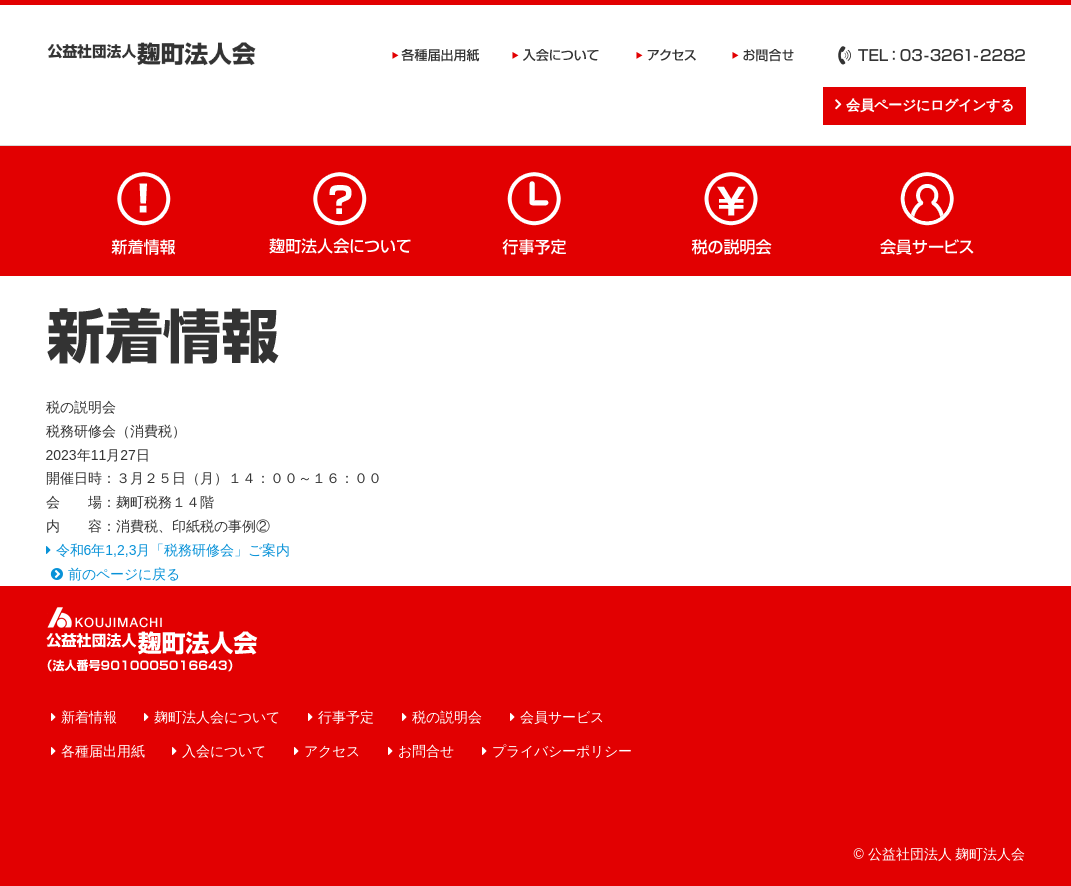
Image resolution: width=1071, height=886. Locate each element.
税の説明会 (732, 211)
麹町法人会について (340, 211)
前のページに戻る (124, 574)
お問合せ (763, 55)
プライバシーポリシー (562, 751)
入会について (556, 55)
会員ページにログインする (930, 105)
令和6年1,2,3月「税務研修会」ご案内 (173, 550)
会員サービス (928, 211)
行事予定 (536, 211)
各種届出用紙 (436, 55)
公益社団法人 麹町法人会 (151, 53)
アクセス (666, 55)
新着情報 (144, 211)
